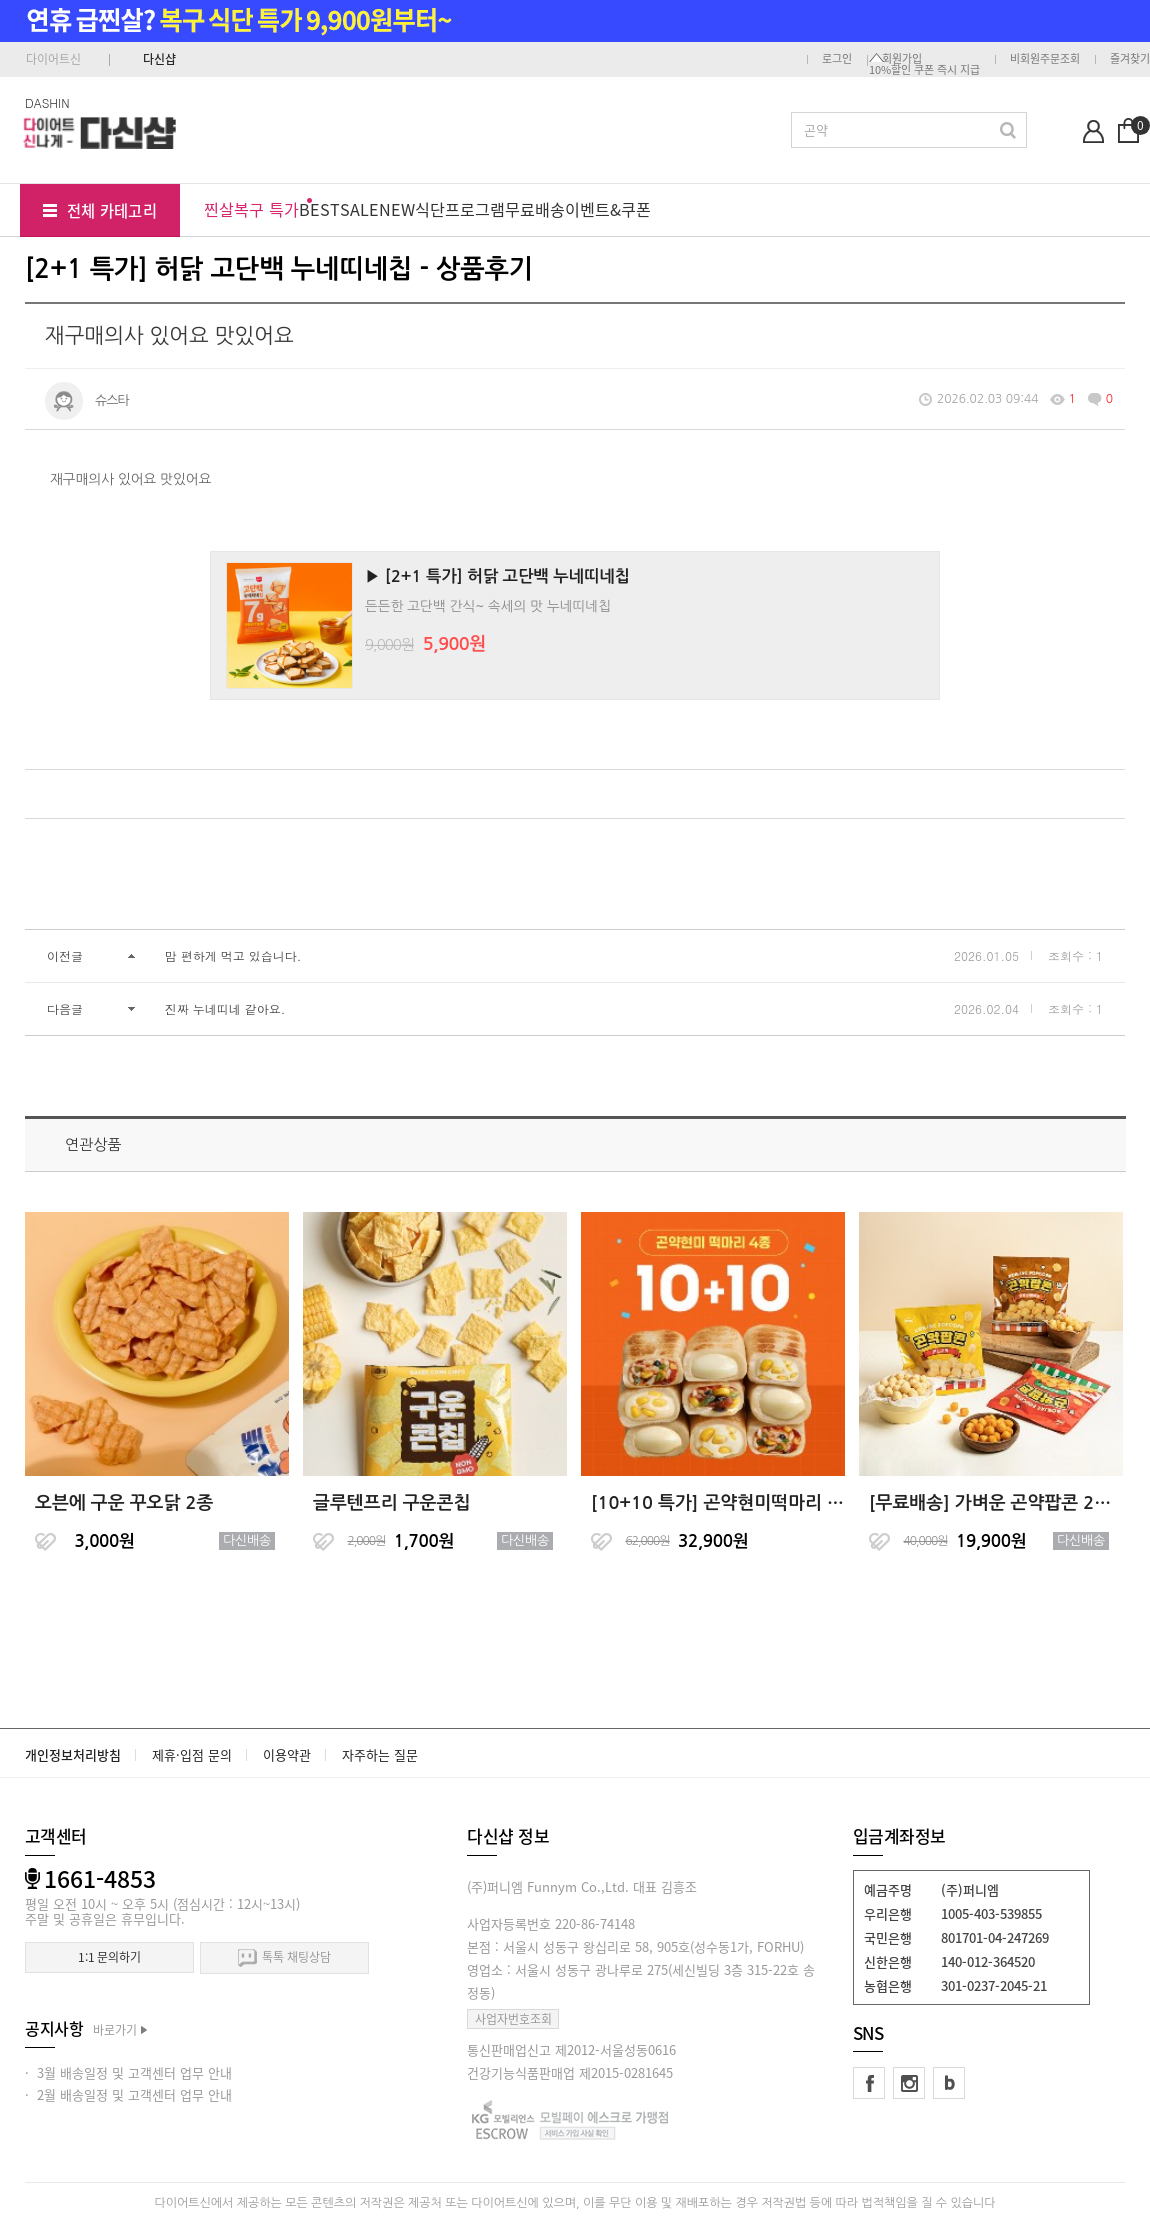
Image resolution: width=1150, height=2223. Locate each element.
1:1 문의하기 (109, 1957)
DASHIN (47, 102)
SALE (359, 209)
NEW (397, 209)
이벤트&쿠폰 (608, 209)
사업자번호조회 (513, 2019)
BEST (319, 209)
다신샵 (159, 59)
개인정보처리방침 (73, 1754)
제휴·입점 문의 (192, 1754)
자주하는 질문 (380, 1754)
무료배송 (535, 209)
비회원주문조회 (1045, 58)
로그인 (837, 58)
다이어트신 (53, 59)
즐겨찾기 (1130, 58)
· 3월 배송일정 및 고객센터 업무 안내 (128, 2072)
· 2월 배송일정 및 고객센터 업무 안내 (128, 2094)
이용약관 (287, 1754)
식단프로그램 (460, 209)
